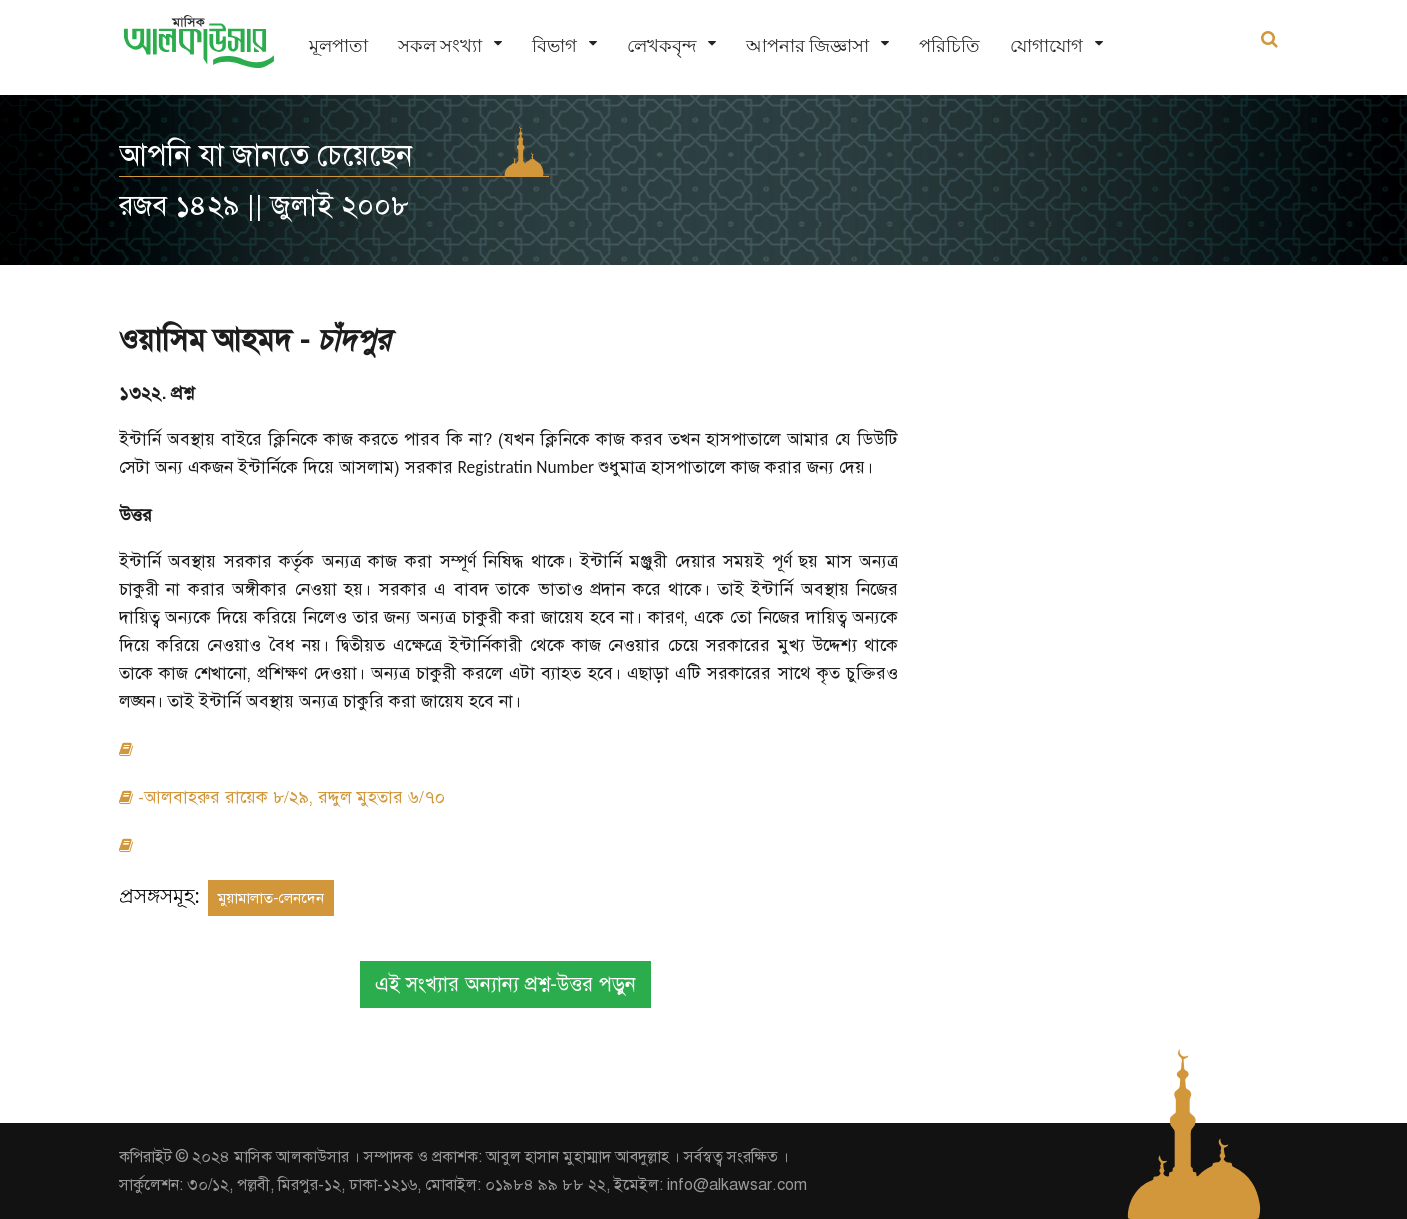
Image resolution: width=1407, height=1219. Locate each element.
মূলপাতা (338, 45)
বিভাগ (554, 45)
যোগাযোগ (1046, 45)
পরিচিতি (949, 45)
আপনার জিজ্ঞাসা (807, 45)
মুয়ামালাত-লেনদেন (271, 898)
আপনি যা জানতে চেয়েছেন (266, 155)
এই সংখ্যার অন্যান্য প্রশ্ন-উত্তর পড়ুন (505, 984)
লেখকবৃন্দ (661, 45)
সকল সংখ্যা (440, 45)
